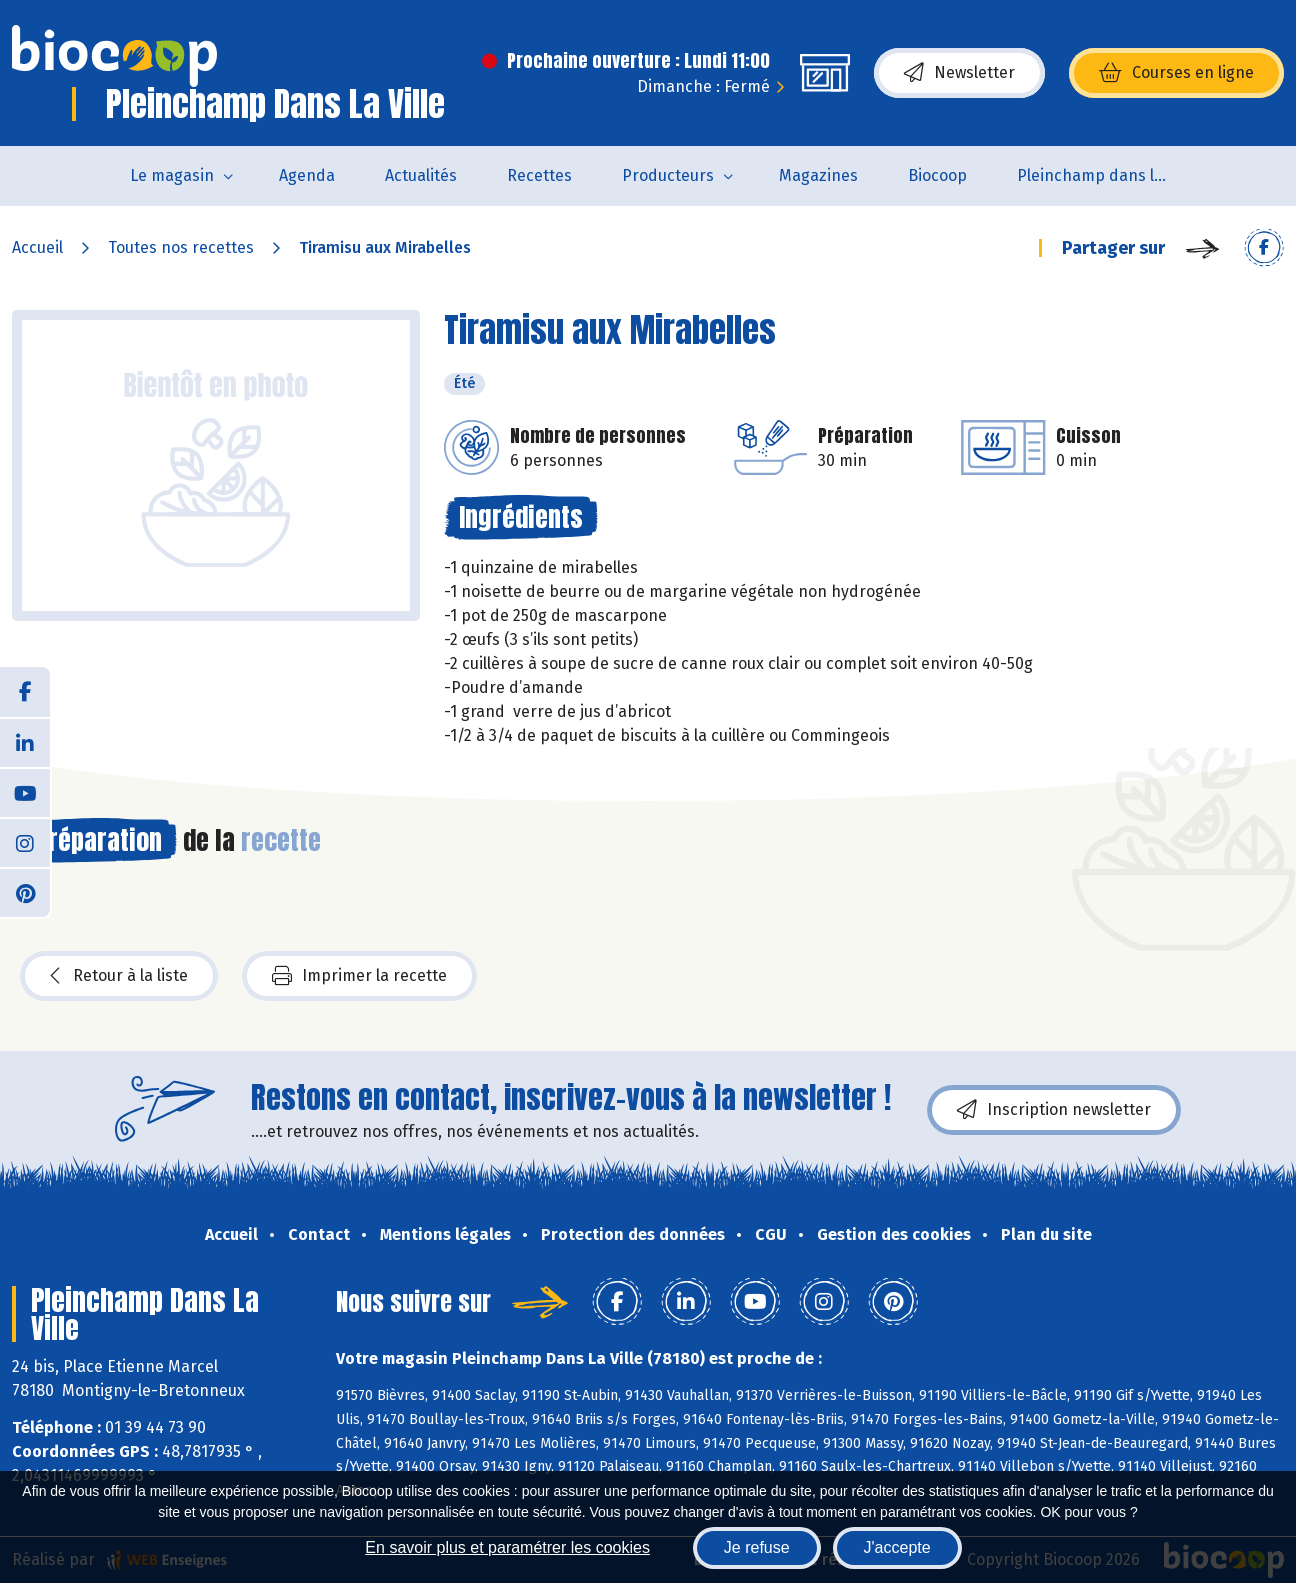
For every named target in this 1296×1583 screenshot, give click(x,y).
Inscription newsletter (1054, 1110)
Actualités (421, 175)
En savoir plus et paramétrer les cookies (507, 1547)
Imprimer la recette (359, 976)
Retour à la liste (119, 976)
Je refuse (757, 1547)
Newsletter (959, 73)
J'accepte (897, 1547)
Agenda (307, 175)
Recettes (539, 175)
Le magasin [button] (172, 175)
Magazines (818, 175)
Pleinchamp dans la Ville (1104, 175)
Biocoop (937, 175)
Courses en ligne (1176, 73)
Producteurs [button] (668, 175)
